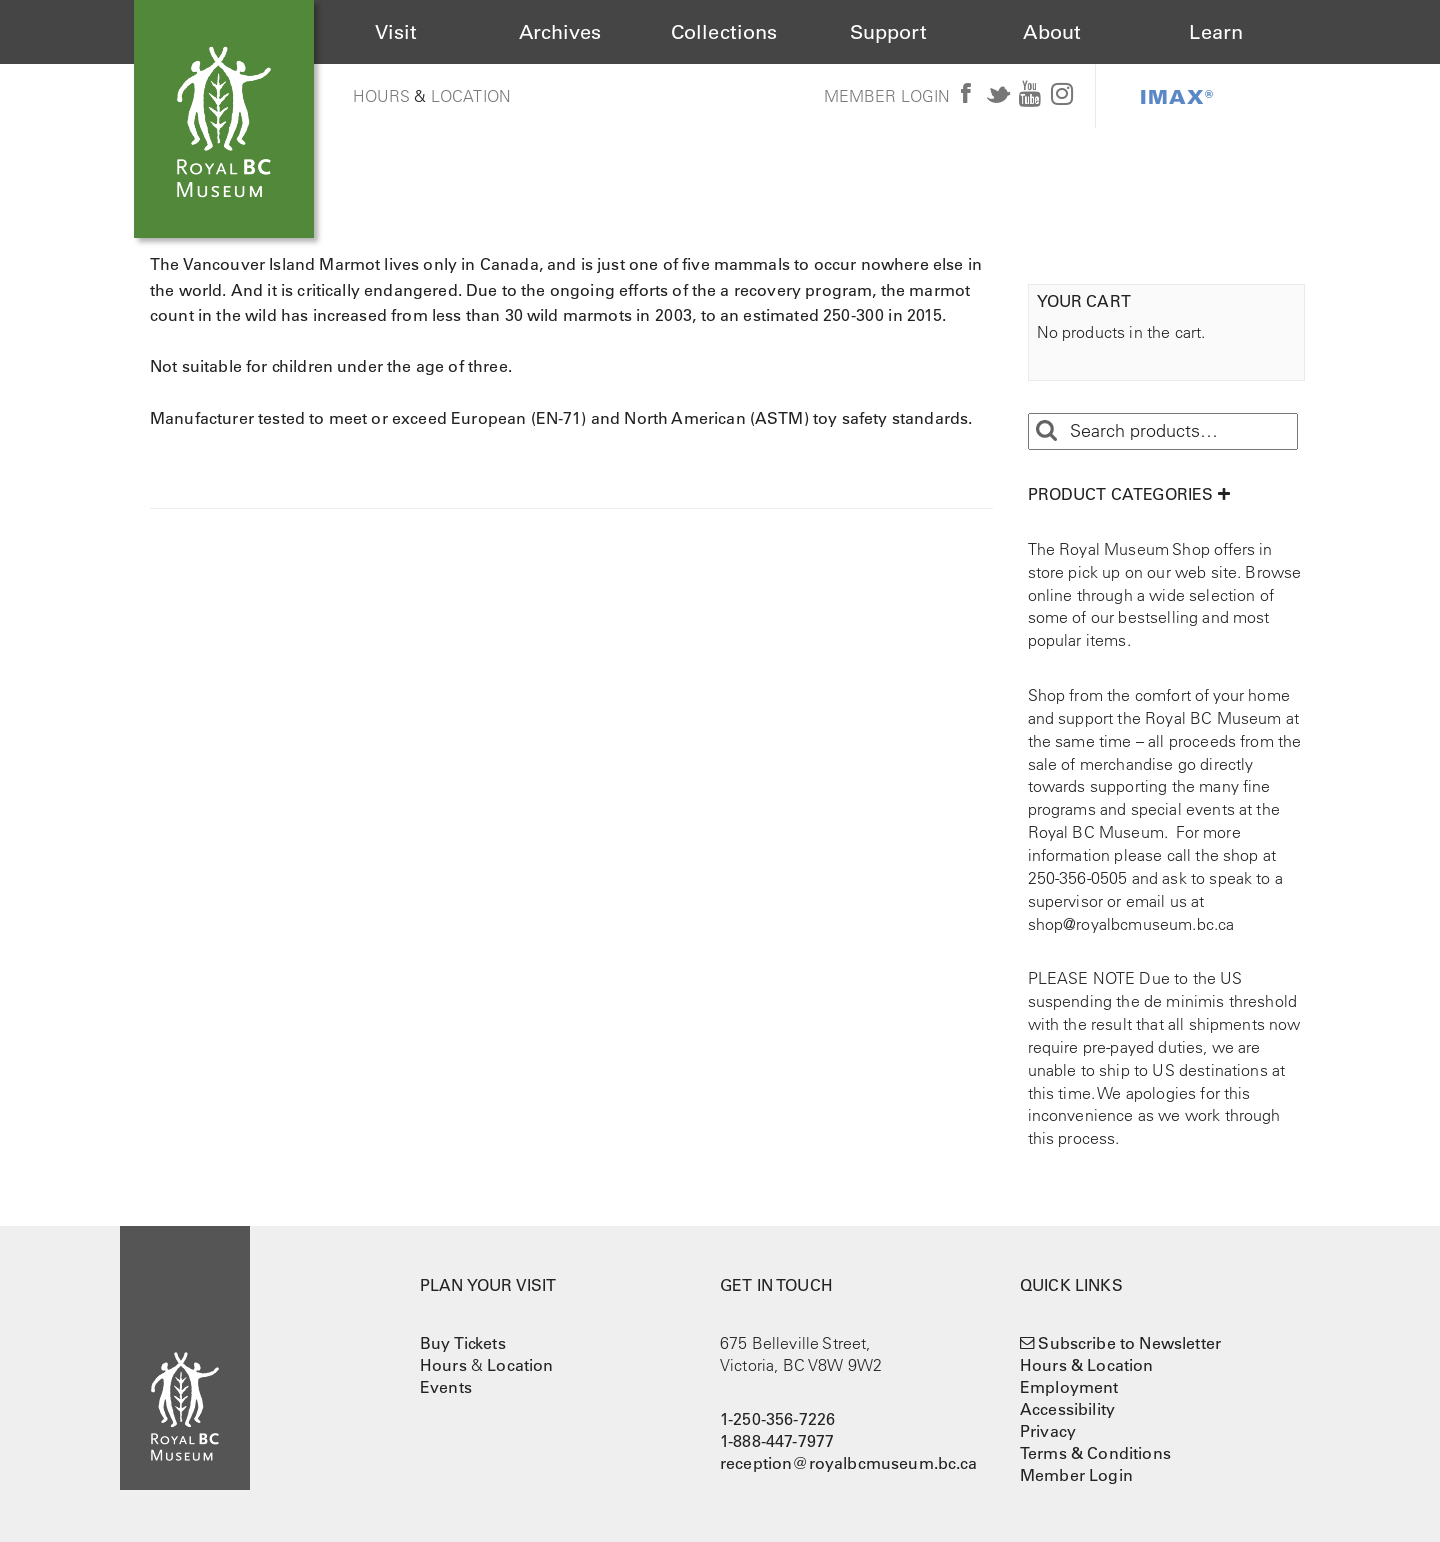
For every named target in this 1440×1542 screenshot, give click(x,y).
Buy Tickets (463, 1343)
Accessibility (1067, 1409)
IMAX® (1177, 96)
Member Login (887, 96)
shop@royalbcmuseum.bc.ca (1131, 924)
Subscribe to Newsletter (1129, 1343)
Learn (1216, 32)
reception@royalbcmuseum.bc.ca (849, 1463)
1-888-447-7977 (777, 1441)
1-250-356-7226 (777, 1419)
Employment (1069, 1387)
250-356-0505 (1078, 878)
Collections (724, 32)
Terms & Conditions (1095, 1453)
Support (888, 32)
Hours (382, 96)
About (1052, 32)
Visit (396, 32)
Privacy (1048, 1431)
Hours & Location (1087, 1365)
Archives (560, 32)
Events (446, 1387)
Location (471, 96)
